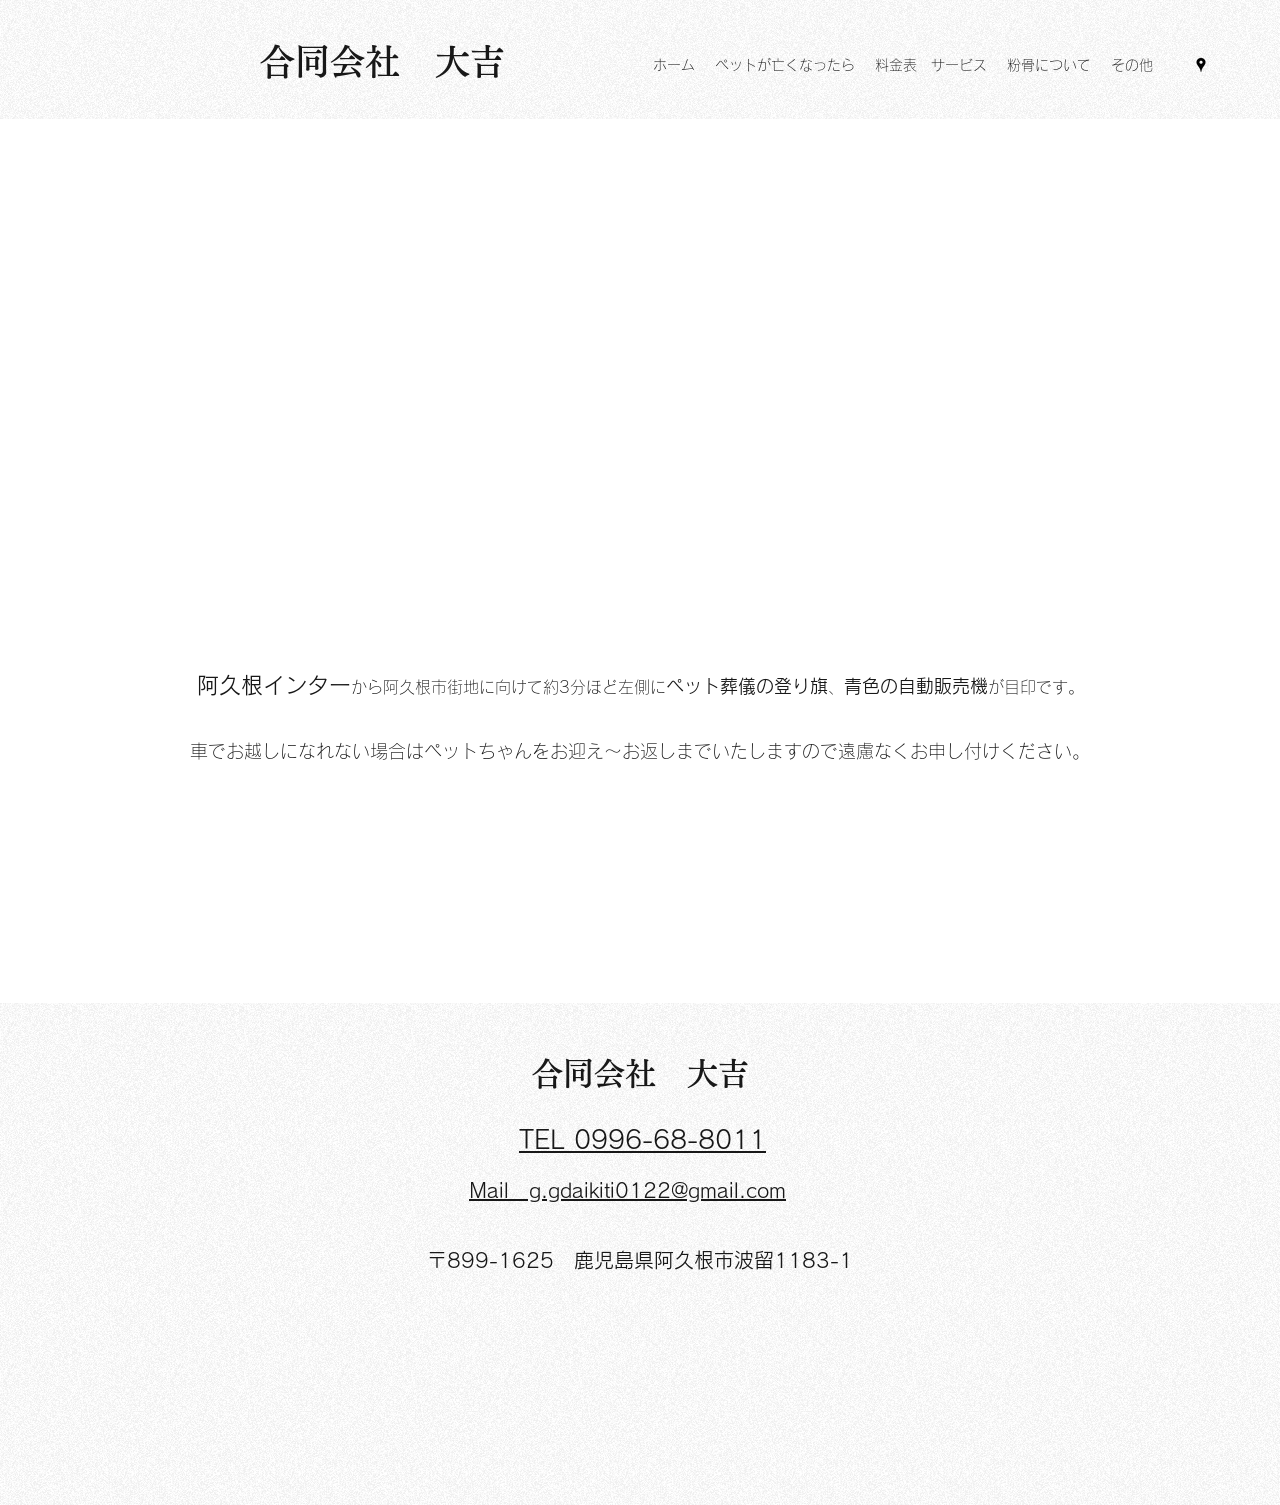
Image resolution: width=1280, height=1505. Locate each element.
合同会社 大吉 (640, 1073)
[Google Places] (1201, 65)
